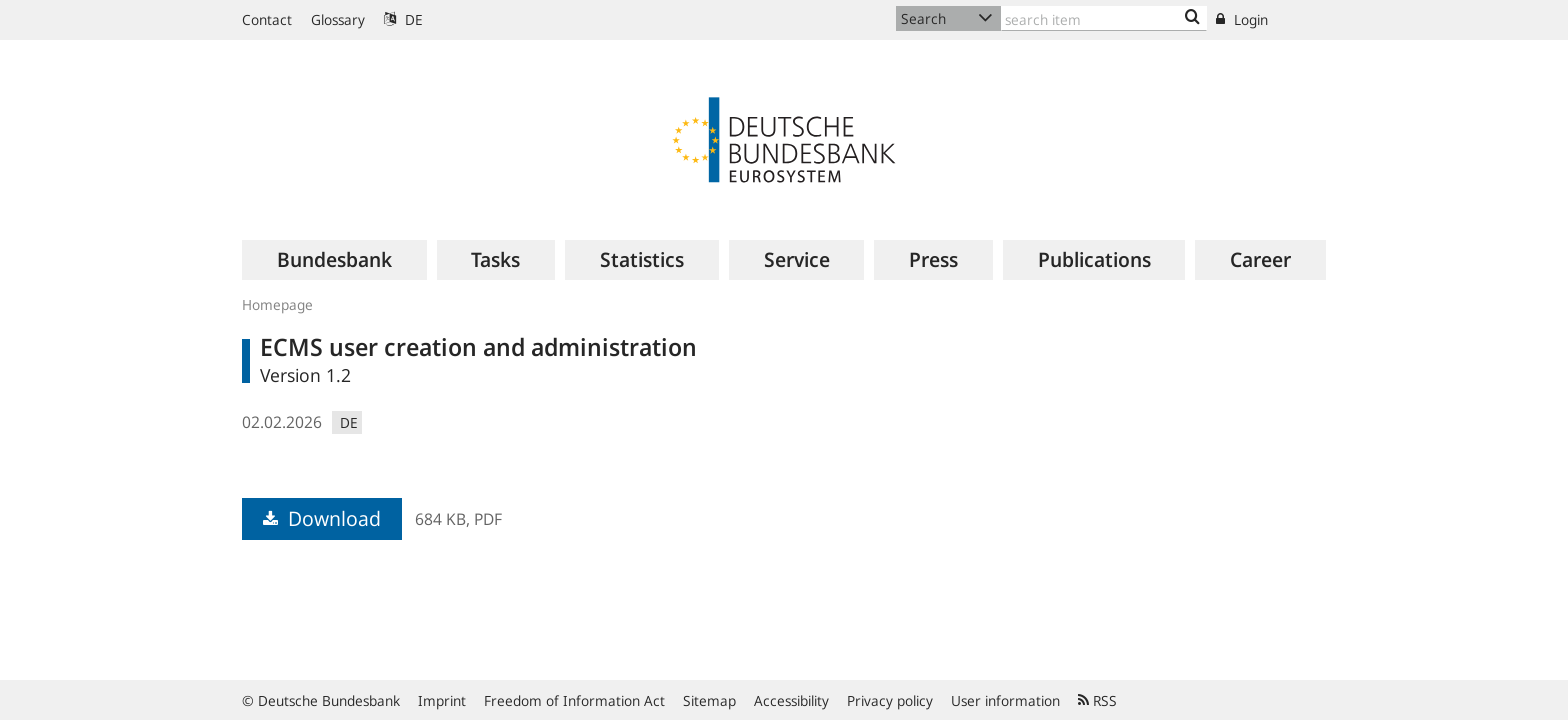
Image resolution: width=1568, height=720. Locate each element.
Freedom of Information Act (574, 700)
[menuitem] (334, 260)
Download (322, 518)
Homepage (277, 304)
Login (1242, 19)
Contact (267, 19)
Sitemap (709, 700)
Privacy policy (890, 700)
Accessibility (791, 700)
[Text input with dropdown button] (1104, 18)
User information (1005, 700)
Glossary (338, 19)
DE (403, 19)
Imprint (442, 700)
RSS (1097, 700)
